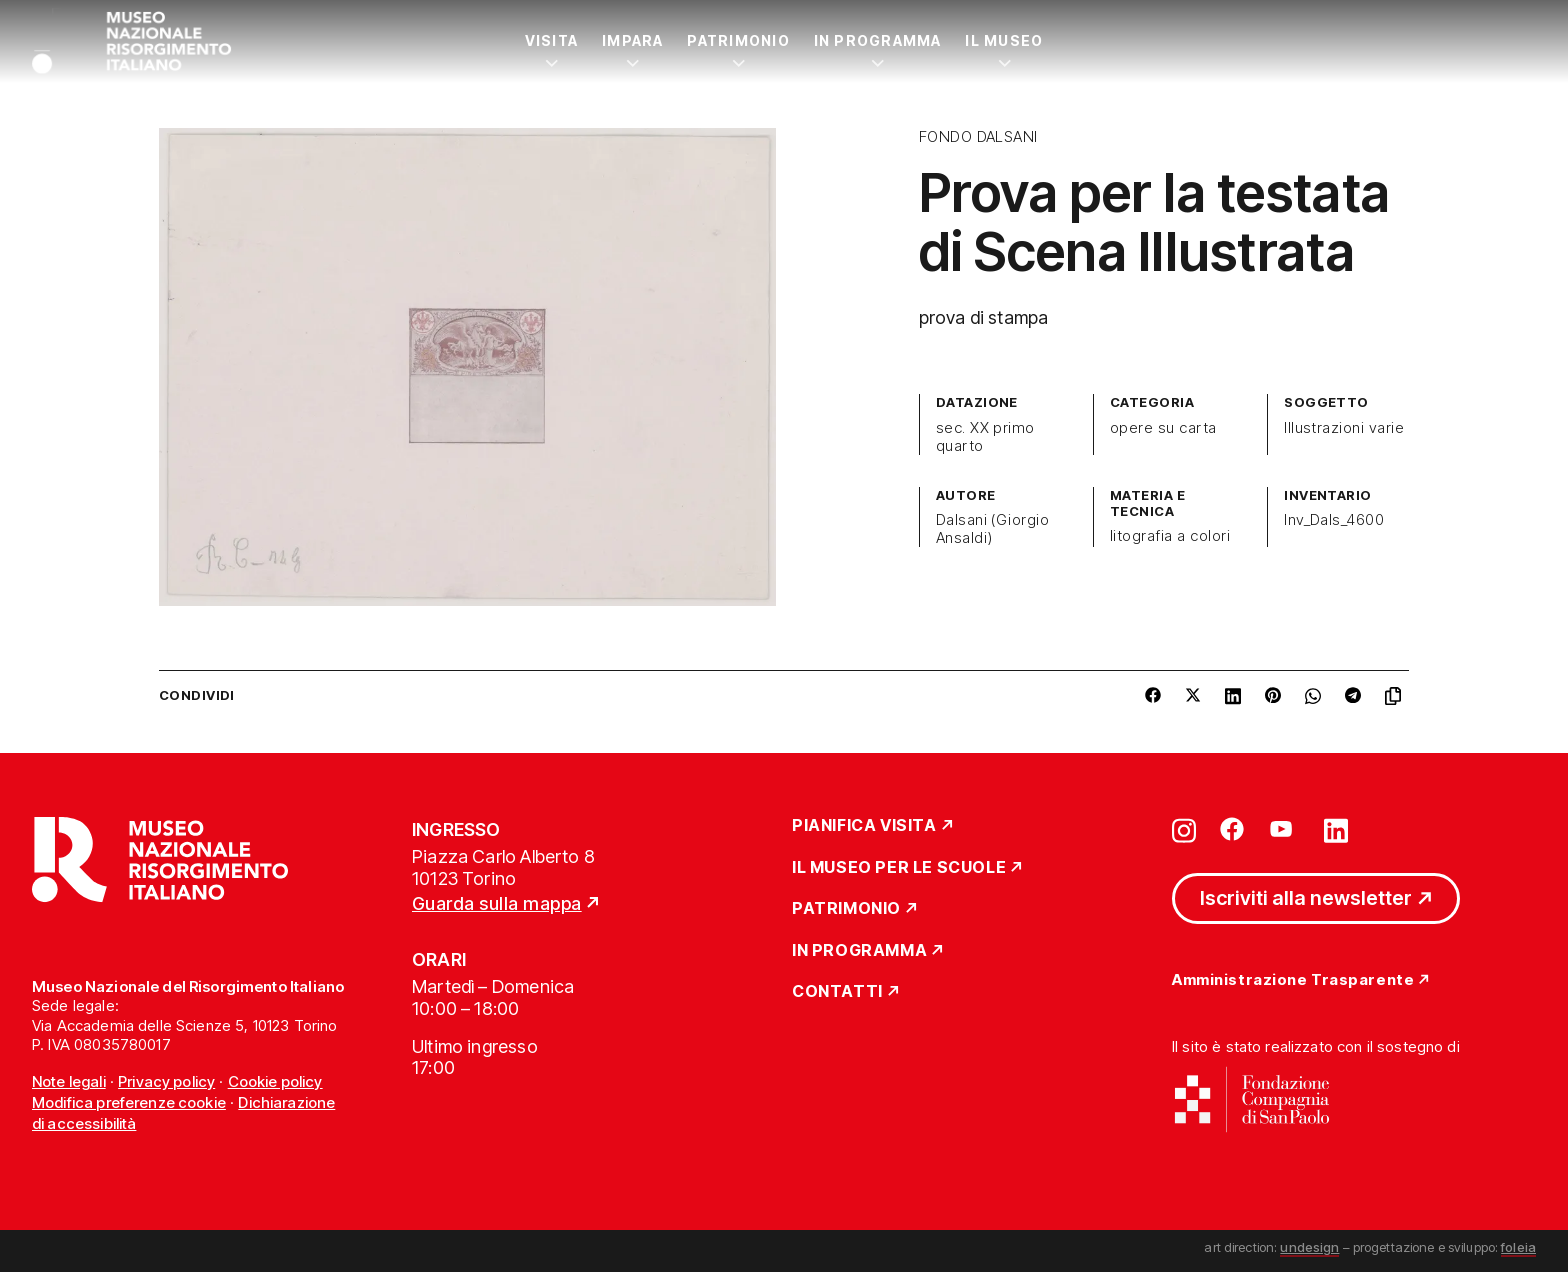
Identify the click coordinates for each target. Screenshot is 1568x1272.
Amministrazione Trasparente (1293, 980)
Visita (551, 40)
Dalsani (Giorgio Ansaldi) (993, 529)
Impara (632, 40)
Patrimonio (738, 40)
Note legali (69, 1081)
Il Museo (1004, 40)
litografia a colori (1170, 536)
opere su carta (1163, 428)
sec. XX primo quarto (985, 437)
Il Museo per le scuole (899, 868)
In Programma (878, 40)
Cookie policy (275, 1081)
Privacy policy (166, 1081)
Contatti (837, 992)
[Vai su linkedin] (1336, 829)
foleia (1518, 1247)
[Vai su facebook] (1232, 829)
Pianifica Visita (864, 826)
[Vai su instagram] (1184, 829)
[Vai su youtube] (1284, 829)
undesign (1309, 1247)
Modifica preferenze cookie (129, 1102)
